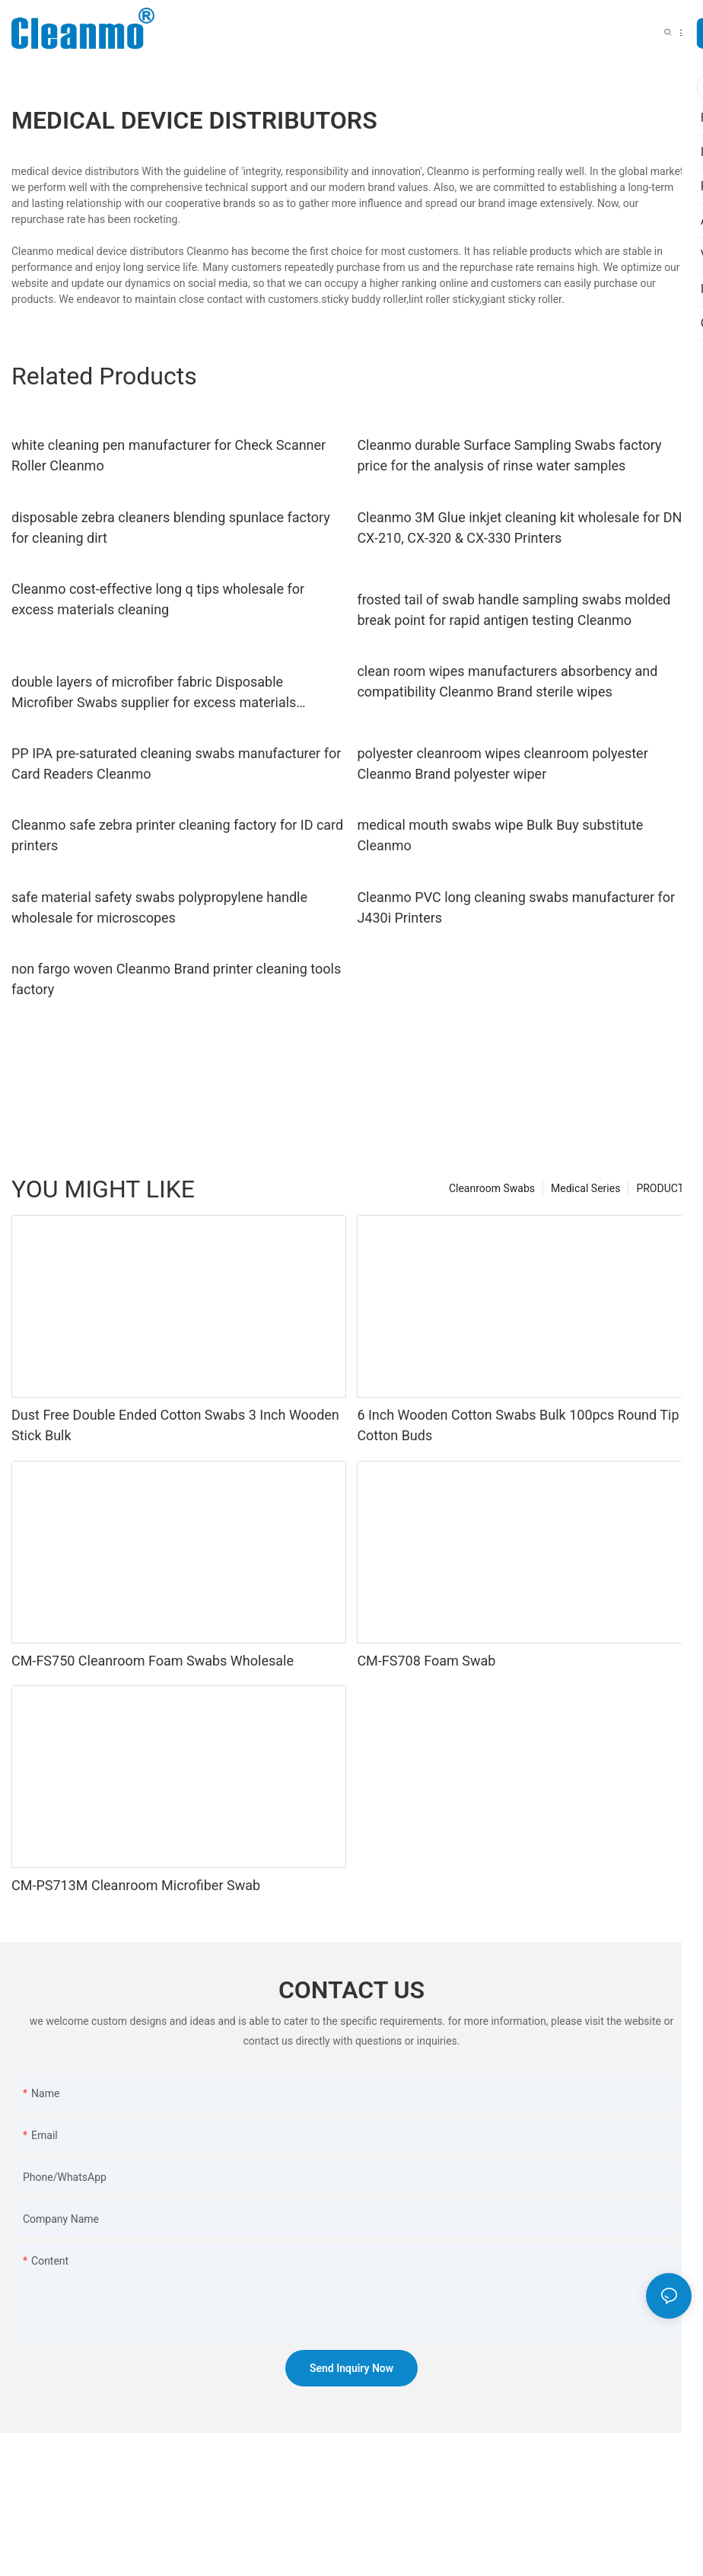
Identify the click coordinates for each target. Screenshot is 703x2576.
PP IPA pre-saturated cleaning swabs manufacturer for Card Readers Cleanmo (176, 763)
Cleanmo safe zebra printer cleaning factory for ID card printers (177, 835)
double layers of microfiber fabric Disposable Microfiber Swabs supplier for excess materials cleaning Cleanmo (153, 693)
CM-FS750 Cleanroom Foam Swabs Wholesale (152, 1661)
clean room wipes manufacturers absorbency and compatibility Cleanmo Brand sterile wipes (507, 681)
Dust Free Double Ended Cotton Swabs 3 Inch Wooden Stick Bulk (175, 1425)
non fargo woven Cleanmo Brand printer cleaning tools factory (176, 979)
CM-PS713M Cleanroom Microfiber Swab (135, 1885)
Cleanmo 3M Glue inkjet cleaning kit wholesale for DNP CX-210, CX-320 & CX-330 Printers (523, 527)
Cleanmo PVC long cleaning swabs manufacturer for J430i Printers (516, 907)
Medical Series (585, 1188)
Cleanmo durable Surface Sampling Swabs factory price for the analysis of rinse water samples (509, 455)
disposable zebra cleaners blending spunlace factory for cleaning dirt (170, 527)
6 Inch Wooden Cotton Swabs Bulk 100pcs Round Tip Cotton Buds (518, 1425)
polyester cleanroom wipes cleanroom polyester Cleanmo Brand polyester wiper (502, 763)
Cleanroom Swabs (492, 1188)
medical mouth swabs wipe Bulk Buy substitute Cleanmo (500, 835)
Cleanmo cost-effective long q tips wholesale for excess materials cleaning (157, 599)
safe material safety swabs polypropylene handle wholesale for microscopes (159, 907)
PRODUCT (660, 1188)
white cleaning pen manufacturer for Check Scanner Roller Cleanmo (168, 455)
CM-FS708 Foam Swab (426, 1661)
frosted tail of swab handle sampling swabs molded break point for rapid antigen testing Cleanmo (513, 609)
